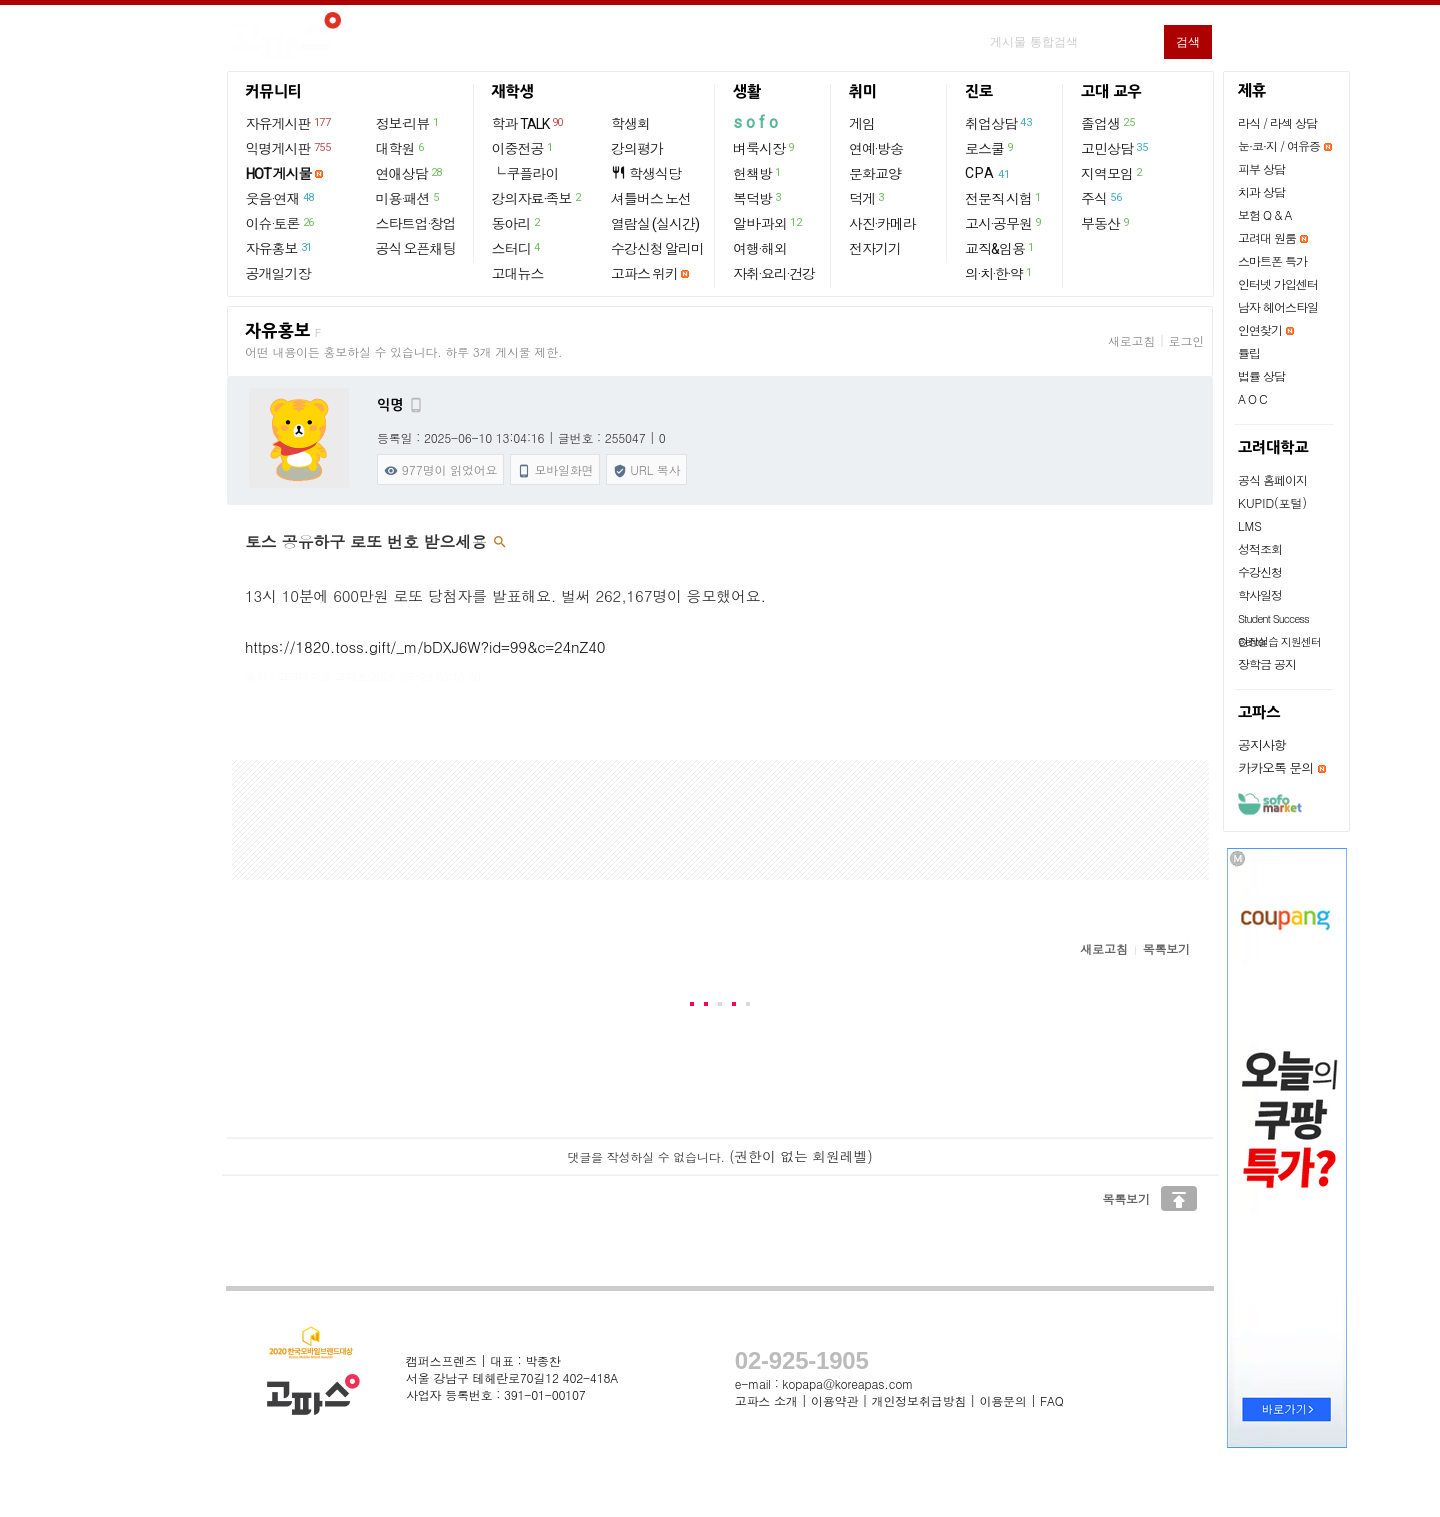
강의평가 (637, 149)
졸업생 (1108, 123)
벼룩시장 (764, 148)
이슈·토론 (281, 223)
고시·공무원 (1004, 223)
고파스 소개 (766, 1400)
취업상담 (999, 123)
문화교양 (875, 174)
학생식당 (646, 173)
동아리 (517, 223)
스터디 (517, 248)
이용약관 (834, 1400)
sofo (757, 122)
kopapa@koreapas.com (847, 1383)
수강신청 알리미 (657, 249)
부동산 (1106, 223)
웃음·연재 (281, 198)
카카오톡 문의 (1275, 767)
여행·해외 (760, 249)
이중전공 (523, 148)
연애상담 (410, 173)
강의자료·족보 (537, 198)
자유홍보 (280, 248)
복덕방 (758, 198)
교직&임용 (1000, 248)
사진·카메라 (882, 224)
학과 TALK (528, 123)
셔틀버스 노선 (651, 199)
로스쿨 (990, 148)
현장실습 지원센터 (1279, 641)
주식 (1102, 198)
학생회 (630, 124)
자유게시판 (289, 123)
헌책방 (758, 173)
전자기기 (875, 249)
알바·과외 (768, 223)
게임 (862, 124)
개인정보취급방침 (919, 1400)
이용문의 (1002, 1400)
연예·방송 (876, 149)
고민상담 (1115, 148)
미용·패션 (408, 198)
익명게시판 (289, 148)
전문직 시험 (1004, 198)
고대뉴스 (518, 274)
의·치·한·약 (999, 273)
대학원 (401, 148)
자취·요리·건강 (774, 274)
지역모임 (1112, 173)
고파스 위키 (644, 274)
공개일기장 (278, 274)
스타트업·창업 (416, 224)
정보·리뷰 (408, 123)
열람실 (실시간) (655, 224)
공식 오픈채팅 (416, 249)
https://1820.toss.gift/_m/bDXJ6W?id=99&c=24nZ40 (425, 646)
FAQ (1052, 1400)
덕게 (867, 198)
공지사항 (1262, 744)
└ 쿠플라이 (525, 174)
